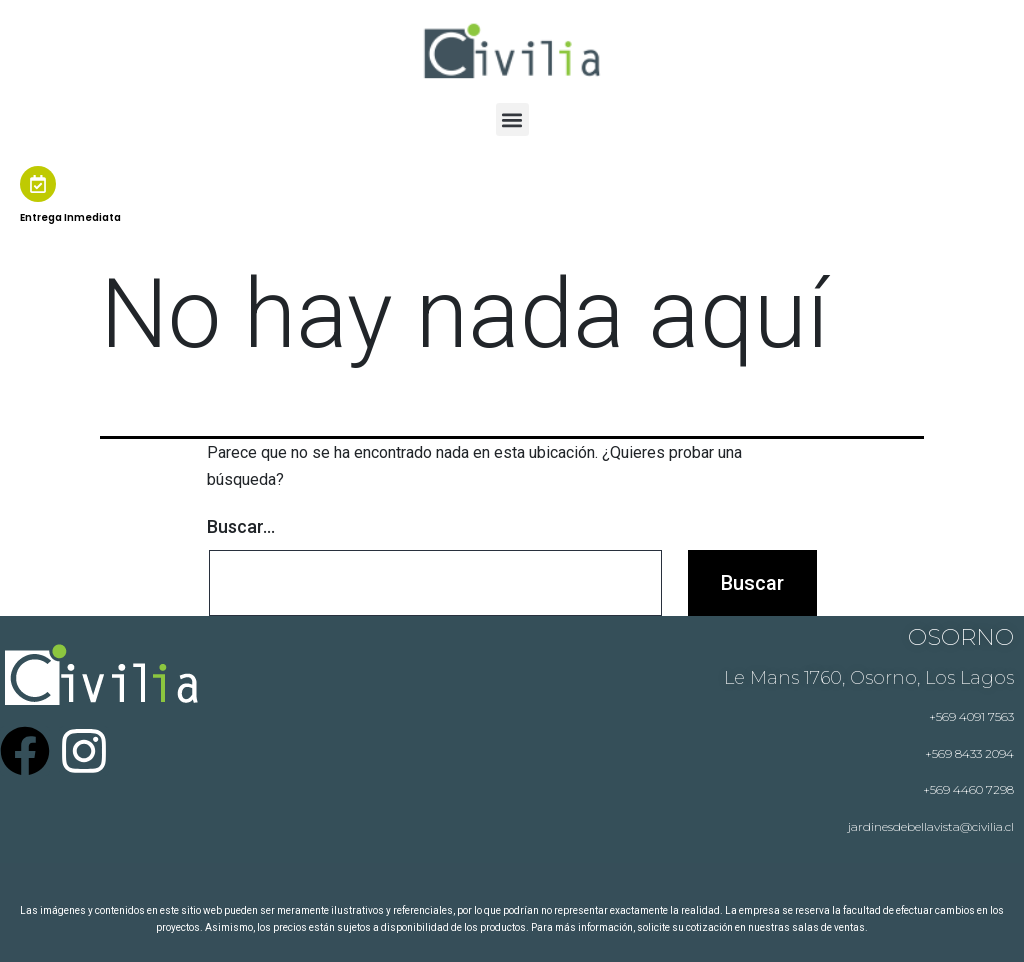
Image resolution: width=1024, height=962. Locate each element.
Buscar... (241, 526)
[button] (512, 119)
